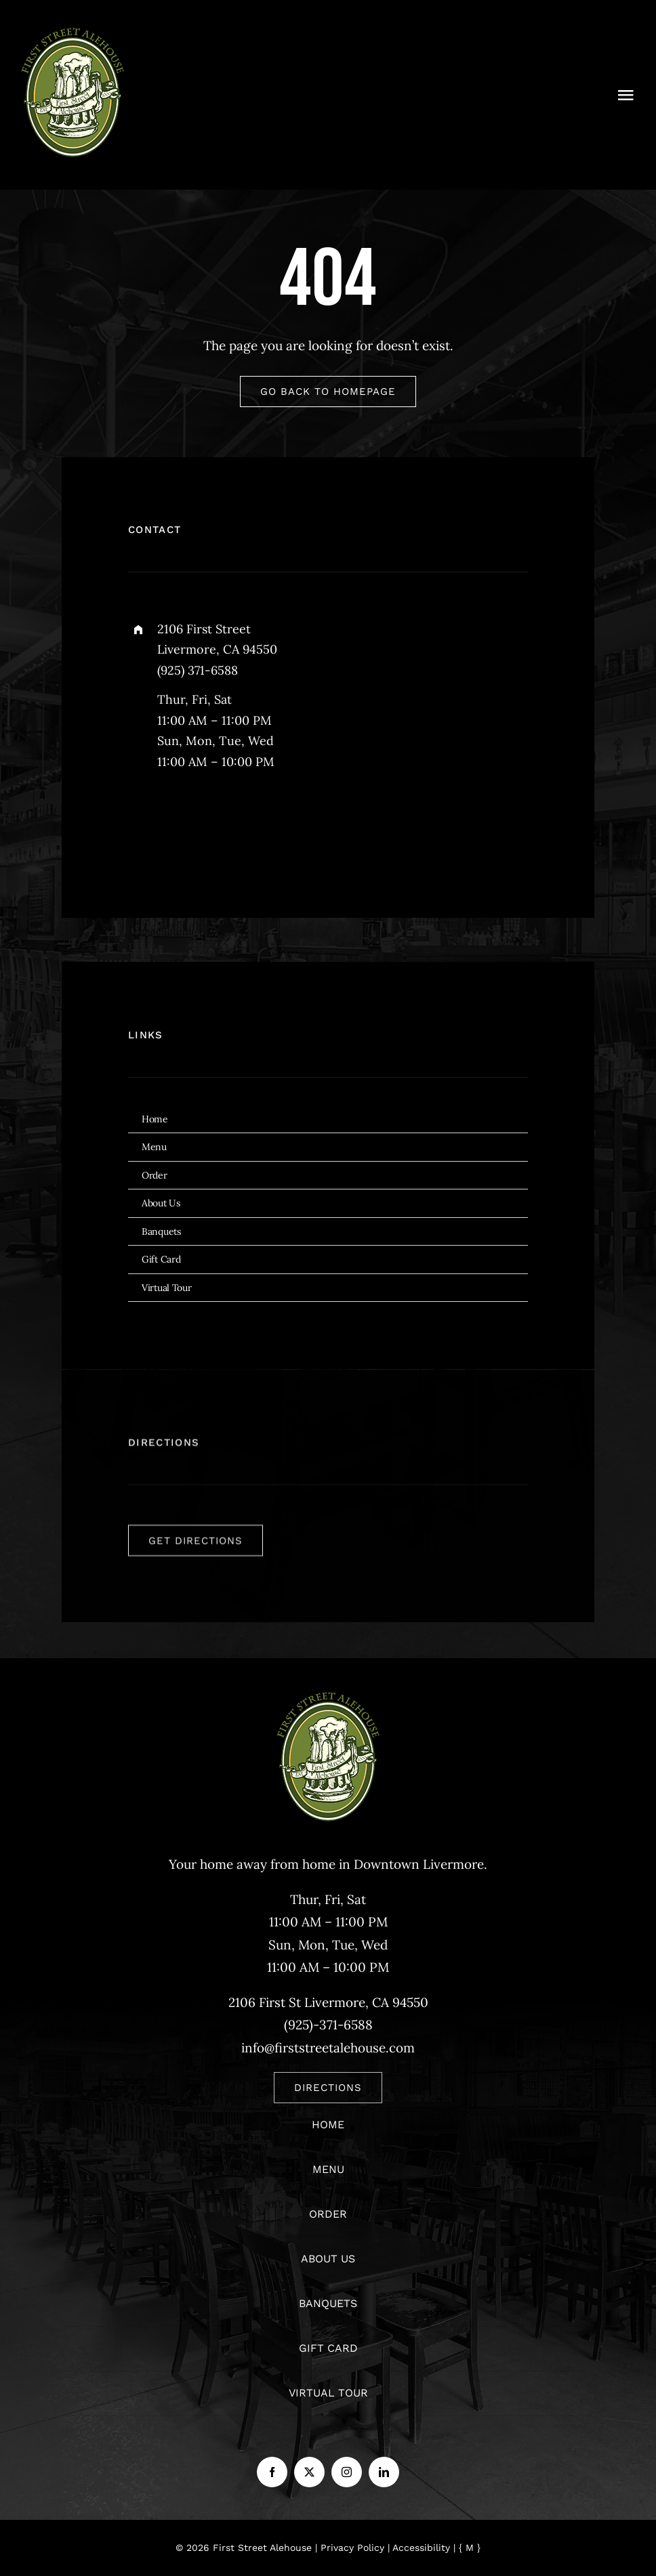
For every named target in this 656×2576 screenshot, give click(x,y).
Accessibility (421, 2547)
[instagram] (218, 824)
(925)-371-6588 (328, 2025)
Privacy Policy (352, 2547)
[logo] (72, 33)
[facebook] (143, 824)
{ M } (469, 2547)
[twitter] (180, 824)
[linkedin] (384, 2472)
